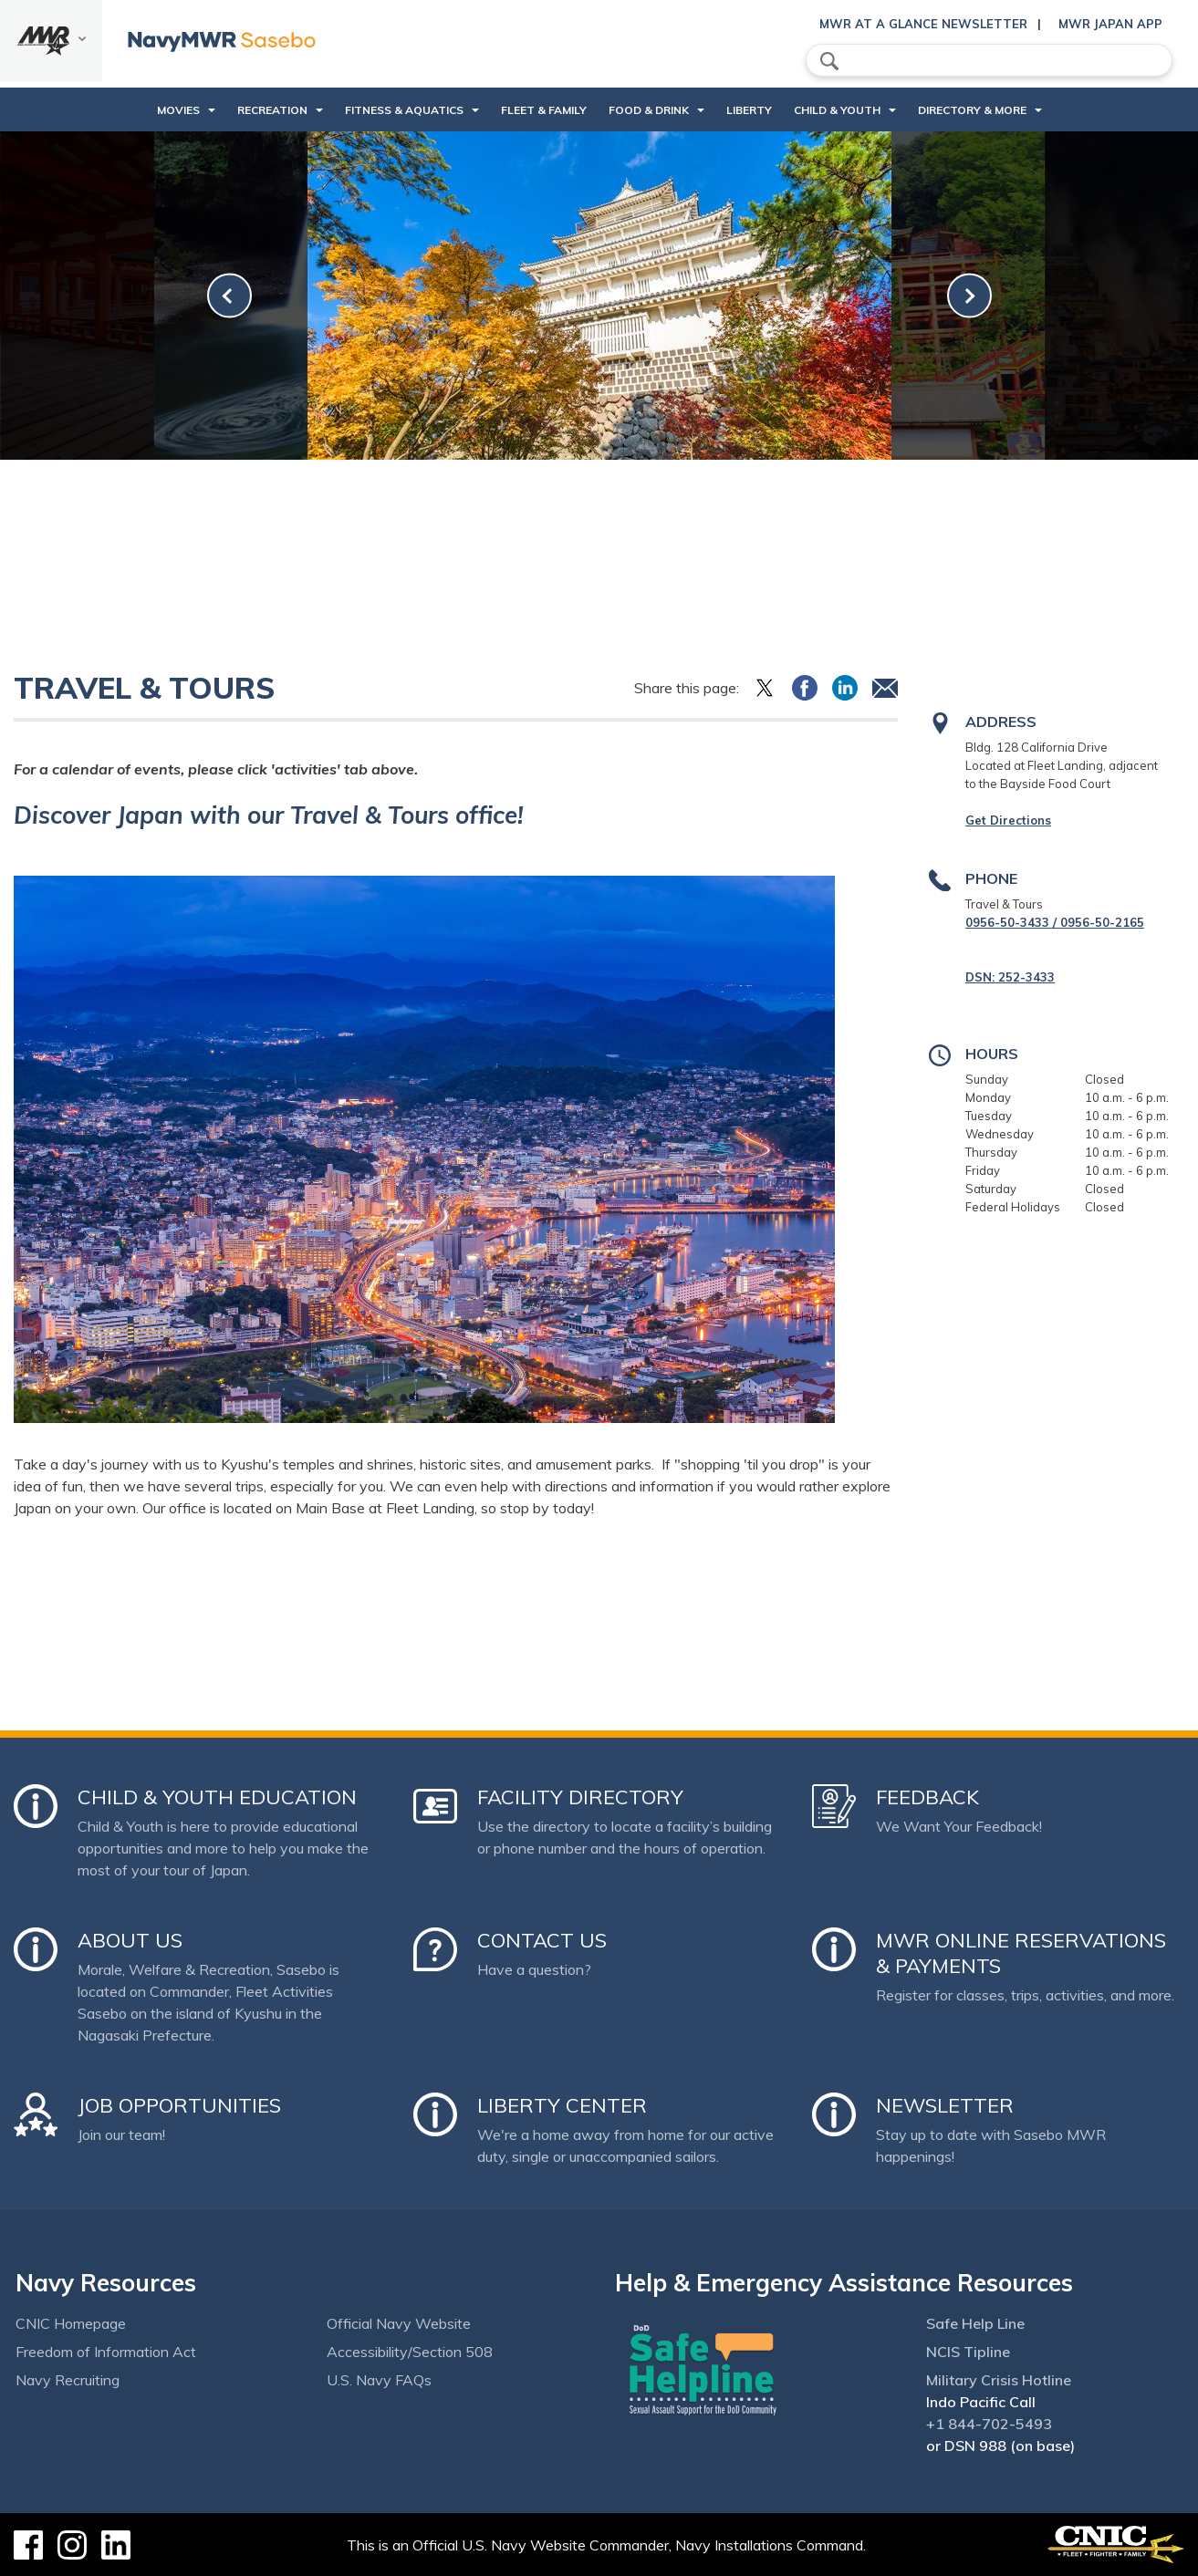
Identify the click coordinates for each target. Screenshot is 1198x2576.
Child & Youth (837, 110)
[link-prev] (229, 296)
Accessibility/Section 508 (410, 2351)
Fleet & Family (544, 110)
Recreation (272, 110)
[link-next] (969, 296)
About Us (130, 1940)
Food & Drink (649, 110)
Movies (178, 110)
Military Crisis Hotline (998, 2380)
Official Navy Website (399, 2323)
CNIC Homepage (71, 2323)
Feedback (927, 1797)
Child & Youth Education (217, 1797)
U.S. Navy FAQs (379, 2380)
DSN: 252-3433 (1010, 977)
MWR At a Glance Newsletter (923, 23)
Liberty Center (562, 2105)
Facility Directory (580, 1797)
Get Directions (1008, 820)
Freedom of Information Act (106, 2351)
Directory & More (972, 110)
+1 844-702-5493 (989, 2424)
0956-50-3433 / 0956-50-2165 (1054, 922)
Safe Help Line (975, 2323)
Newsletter (945, 2105)
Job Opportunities (179, 2105)
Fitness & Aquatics (404, 110)
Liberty (749, 110)
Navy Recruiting (68, 2380)
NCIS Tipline (968, 2351)
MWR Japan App (1110, 23)
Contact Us (542, 1940)
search (829, 61)
